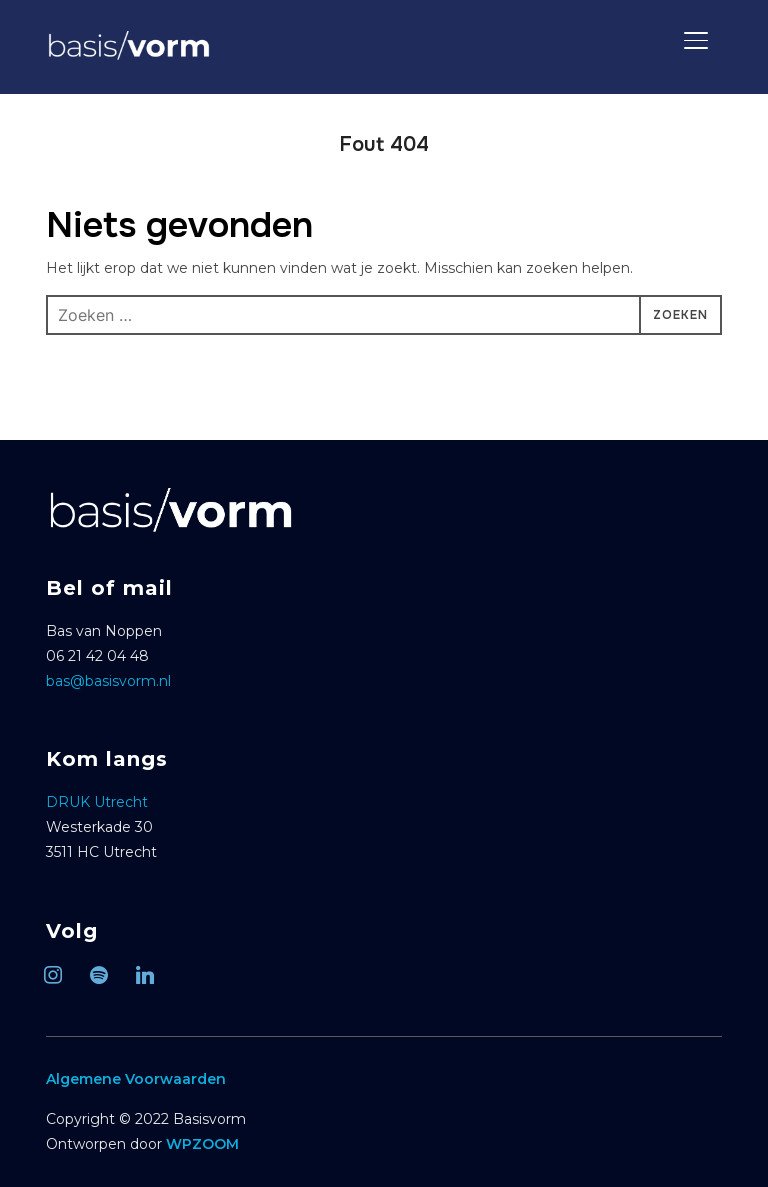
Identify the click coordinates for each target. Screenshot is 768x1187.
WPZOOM (202, 1144)
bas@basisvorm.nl (108, 681)
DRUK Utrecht (97, 802)
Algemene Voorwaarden (136, 1079)
